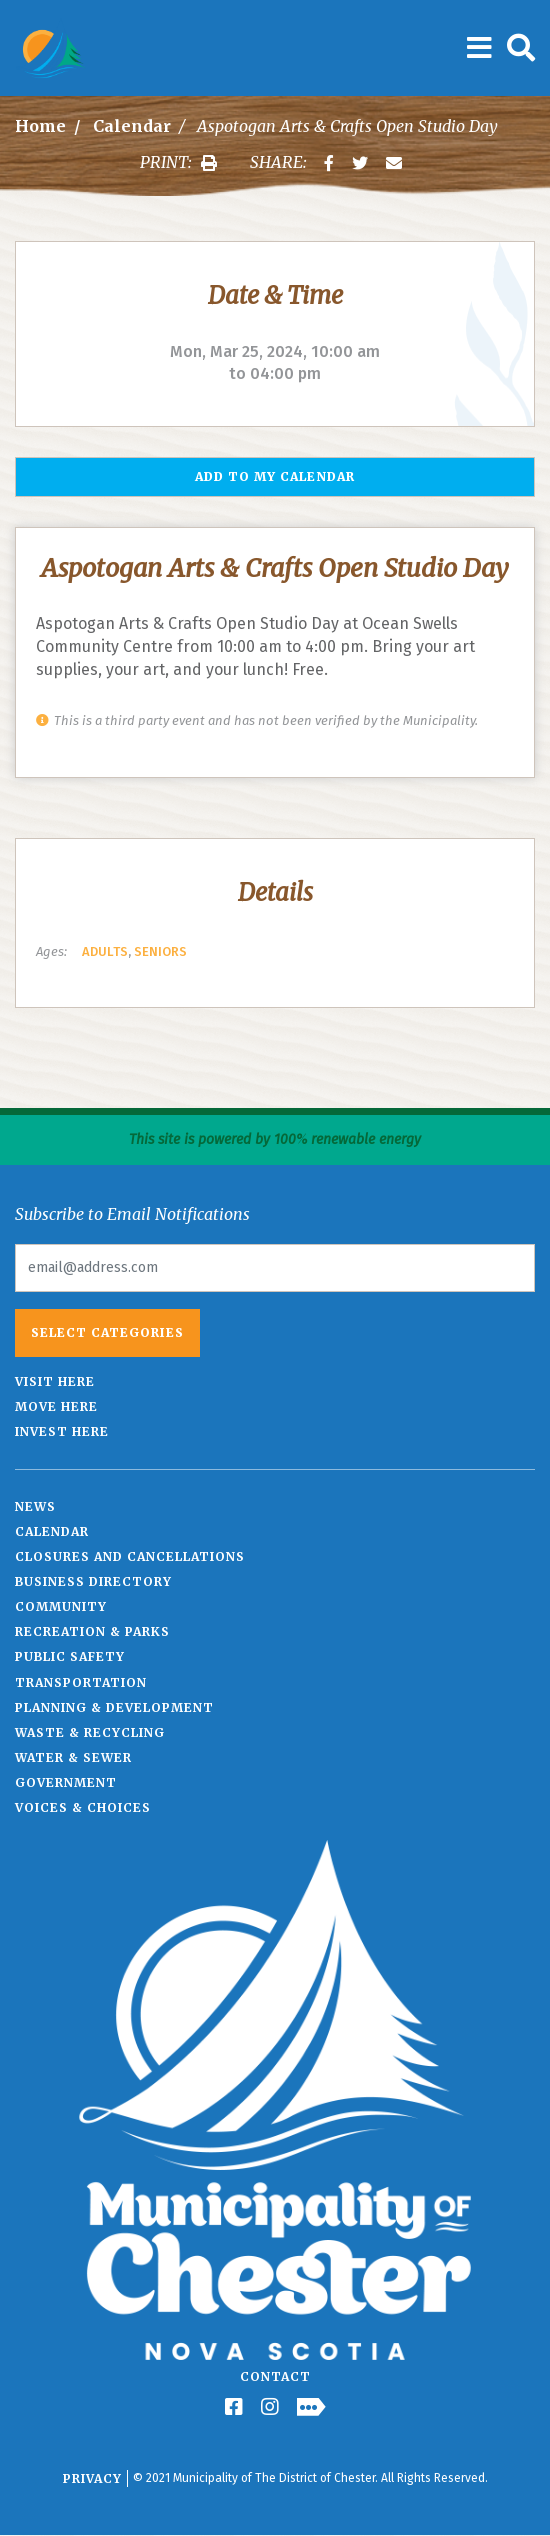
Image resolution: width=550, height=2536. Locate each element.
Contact (275, 2376)
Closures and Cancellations (130, 1556)
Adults (105, 951)
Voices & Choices (83, 1807)
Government (66, 1782)
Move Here (56, 1406)
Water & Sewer (73, 1757)
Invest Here (62, 1431)
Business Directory (93, 1581)
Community (61, 1606)
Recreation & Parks (92, 1631)
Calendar (132, 126)
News (35, 1506)
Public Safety (70, 1656)
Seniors (160, 951)
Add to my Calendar (275, 476)
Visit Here (55, 1381)
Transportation (81, 1682)
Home (40, 126)
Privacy (92, 2478)
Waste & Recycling (90, 1732)
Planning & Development (114, 1707)
